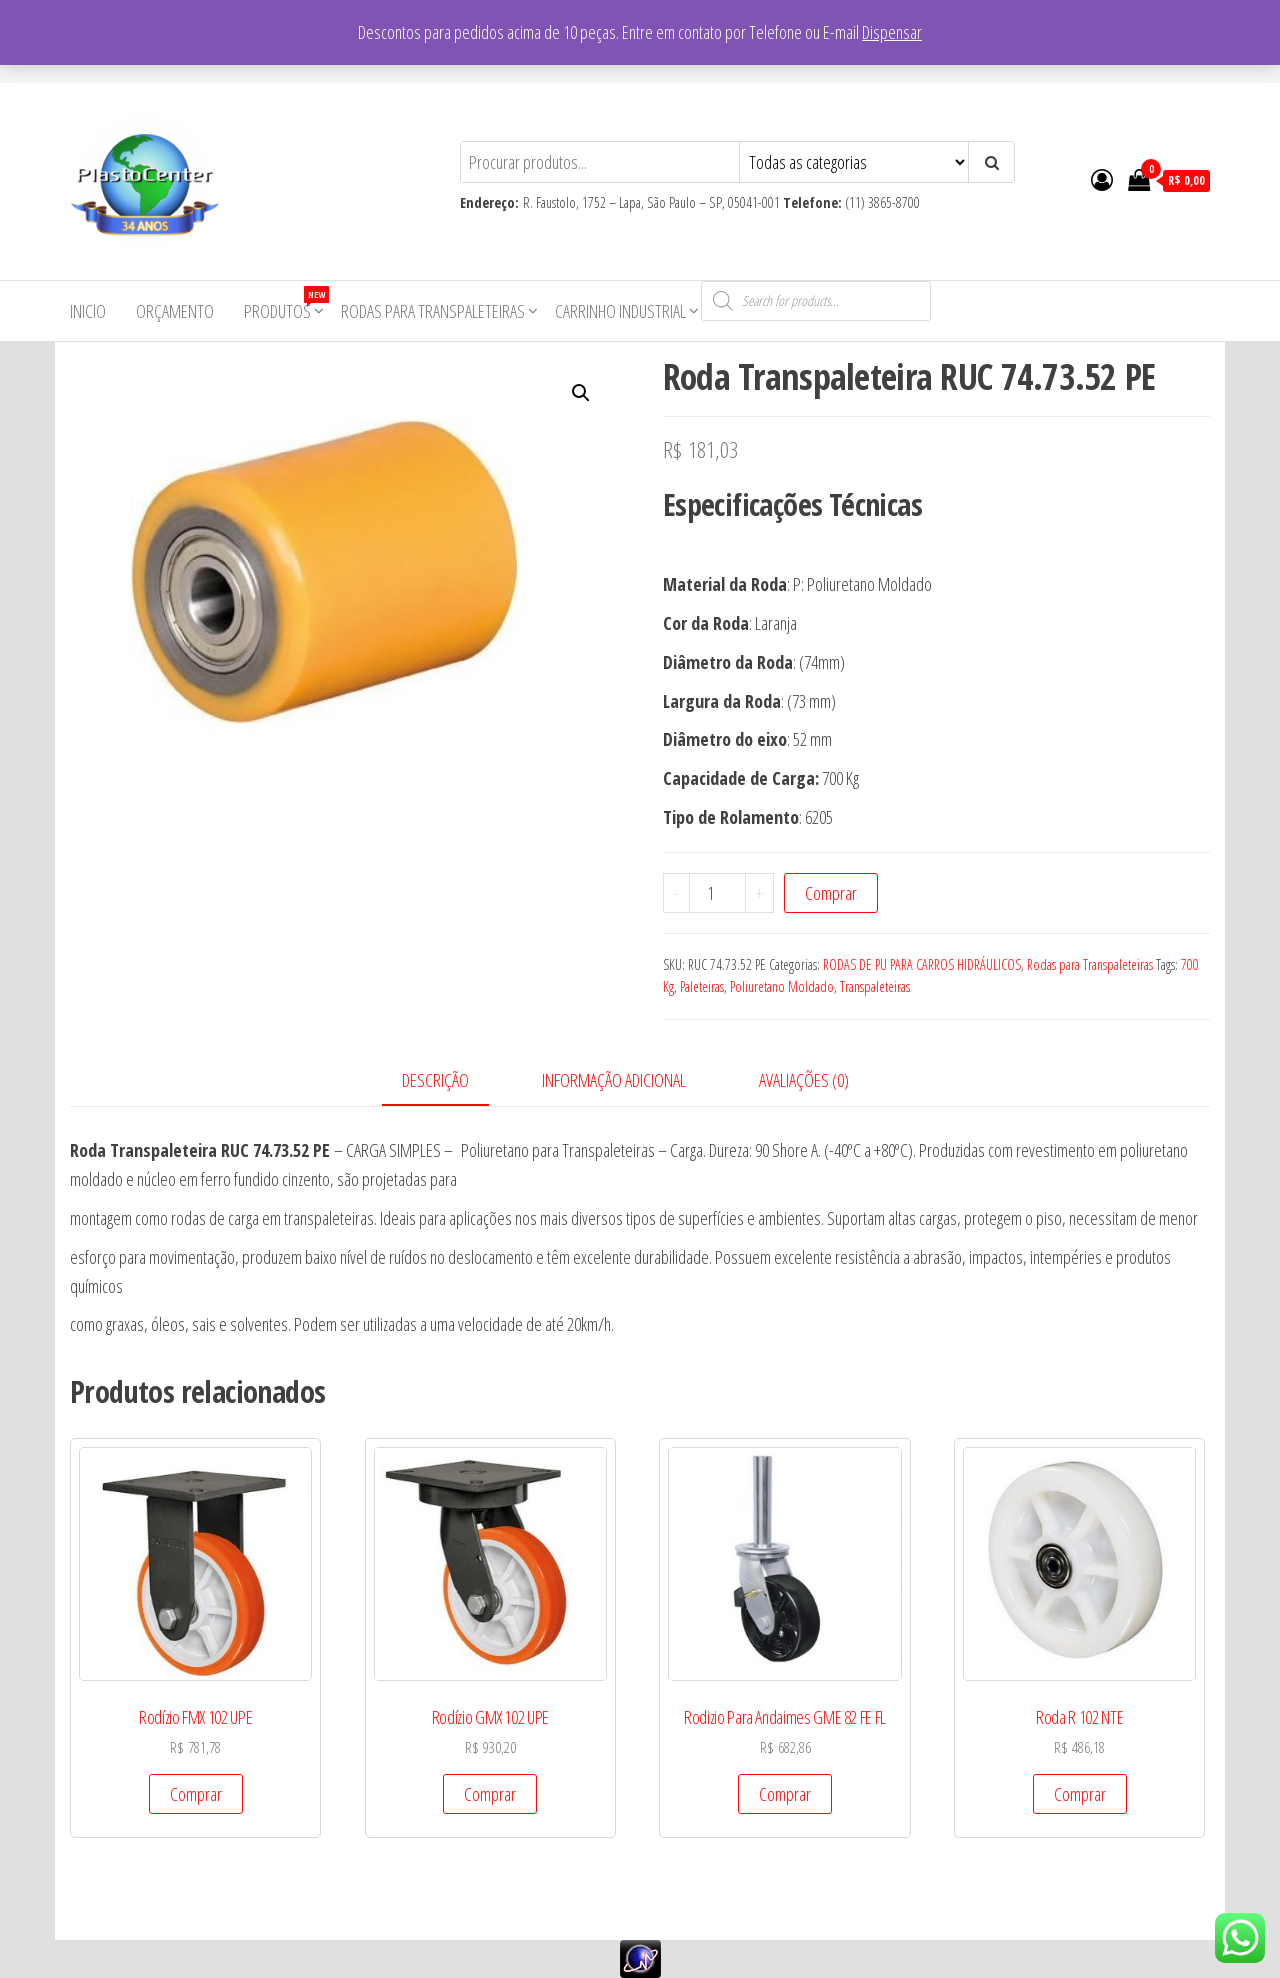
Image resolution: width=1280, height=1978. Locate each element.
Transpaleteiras (875, 986)
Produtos (285, 304)
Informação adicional (614, 1080)
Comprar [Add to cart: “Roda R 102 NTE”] (1080, 1794)
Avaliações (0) (804, 1080)
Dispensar (892, 32)
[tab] (450, 1081)
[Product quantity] (718, 893)
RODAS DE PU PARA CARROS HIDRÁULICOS (922, 964)
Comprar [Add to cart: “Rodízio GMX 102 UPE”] (490, 1794)
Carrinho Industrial (620, 311)
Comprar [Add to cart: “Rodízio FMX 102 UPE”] (196, 1794)
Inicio (88, 311)
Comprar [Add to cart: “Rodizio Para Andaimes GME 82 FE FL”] (785, 1794)
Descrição (435, 1080)
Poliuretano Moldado (782, 986)
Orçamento (175, 311)
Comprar (831, 893)
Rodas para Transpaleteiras (433, 311)
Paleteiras (702, 986)
